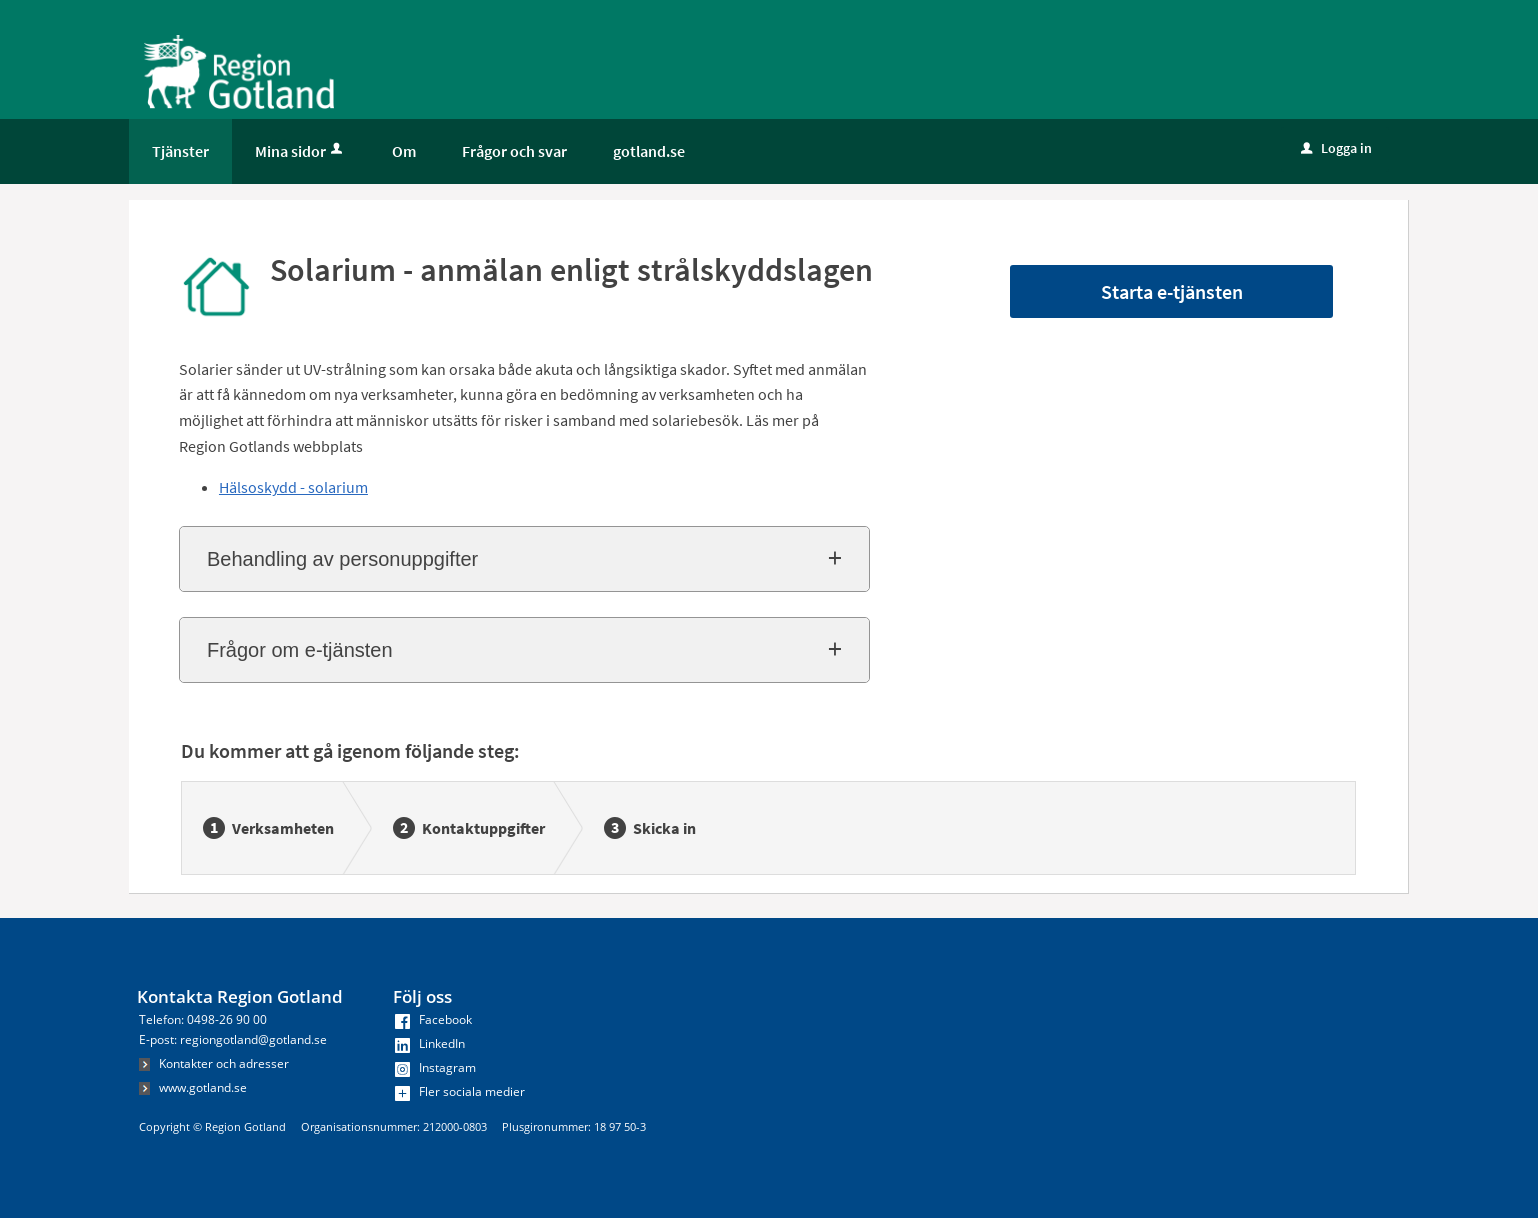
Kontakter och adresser (214, 1063)
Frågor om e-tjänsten (300, 650)
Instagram (435, 1067)
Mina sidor (300, 151)
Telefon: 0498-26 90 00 (203, 1019)
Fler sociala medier (460, 1091)
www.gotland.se (193, 1087)
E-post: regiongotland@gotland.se (233, 1039)
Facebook (433, 1019)
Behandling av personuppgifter (342, 559)
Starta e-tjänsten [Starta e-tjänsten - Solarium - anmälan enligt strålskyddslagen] (1172, 291)
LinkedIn (430, 1043)
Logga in (1336, 148)
